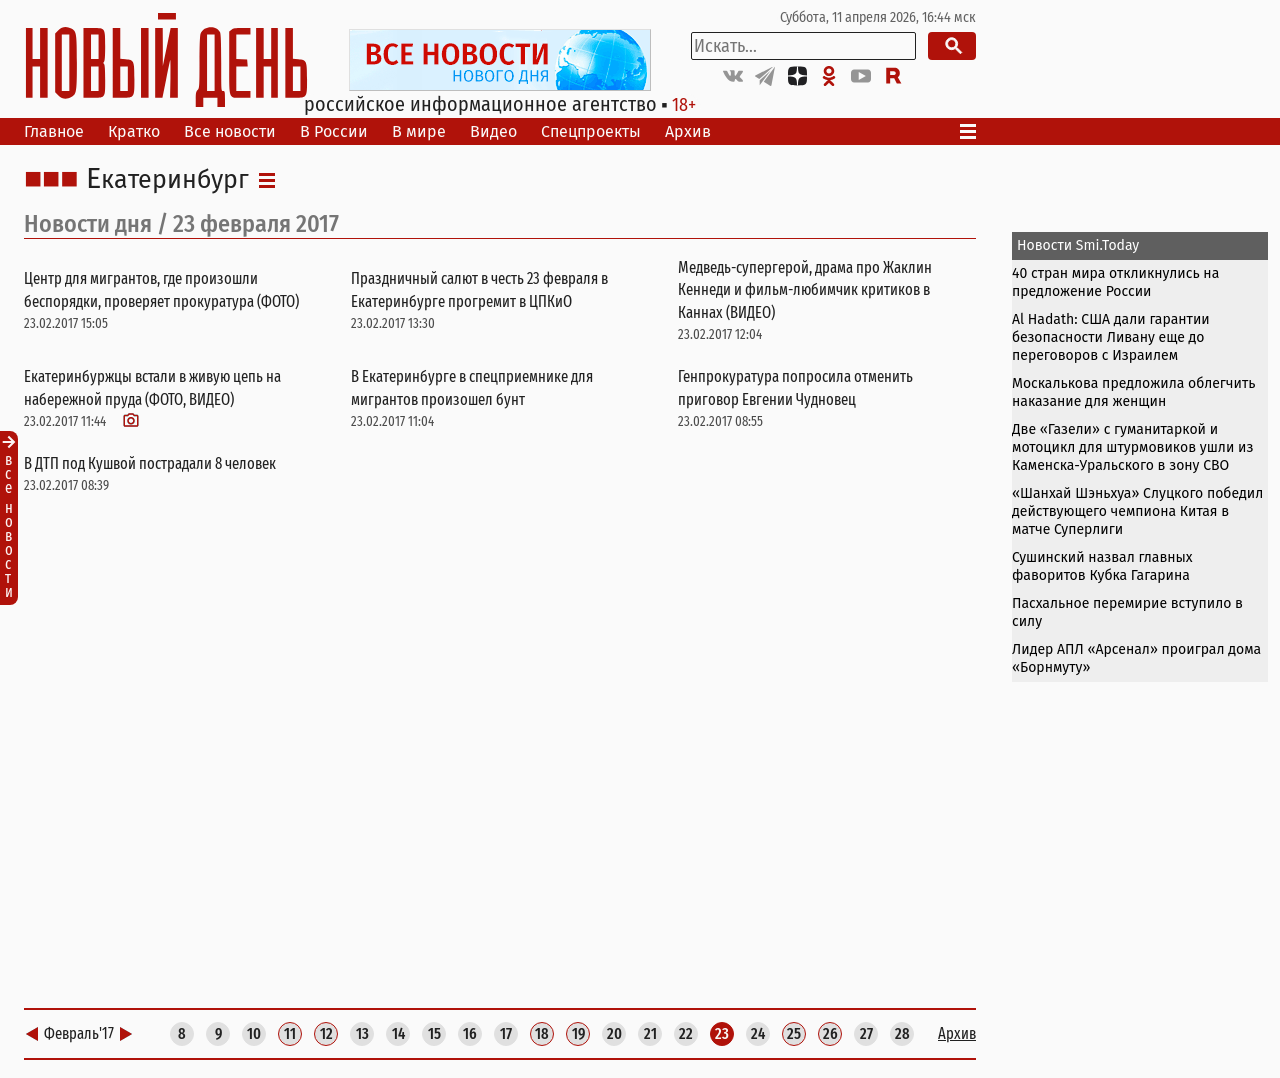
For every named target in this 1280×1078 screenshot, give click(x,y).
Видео (493, 131)
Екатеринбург (167, 180)
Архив (688, 131)
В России (334, 131)
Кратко (134, 131)
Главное (54, 131)
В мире (419, 131)
